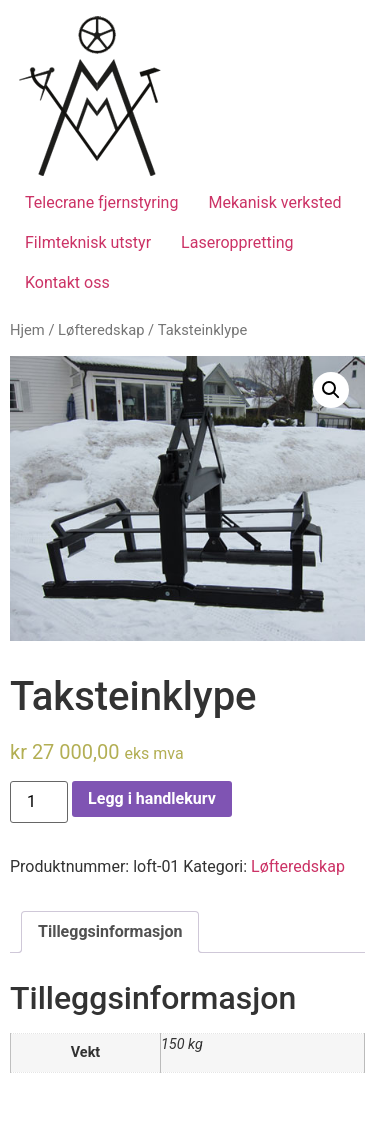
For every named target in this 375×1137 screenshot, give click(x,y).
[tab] (110, 932)
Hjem (27, 330)
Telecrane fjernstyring (101, 202)
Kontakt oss (67, 282)
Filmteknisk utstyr (88, 242)
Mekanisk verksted (274, 202)
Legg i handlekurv (152, 798)
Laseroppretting (237, 242)
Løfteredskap (101, 330)
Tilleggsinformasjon (110, 931)
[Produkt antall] (39, 802)
